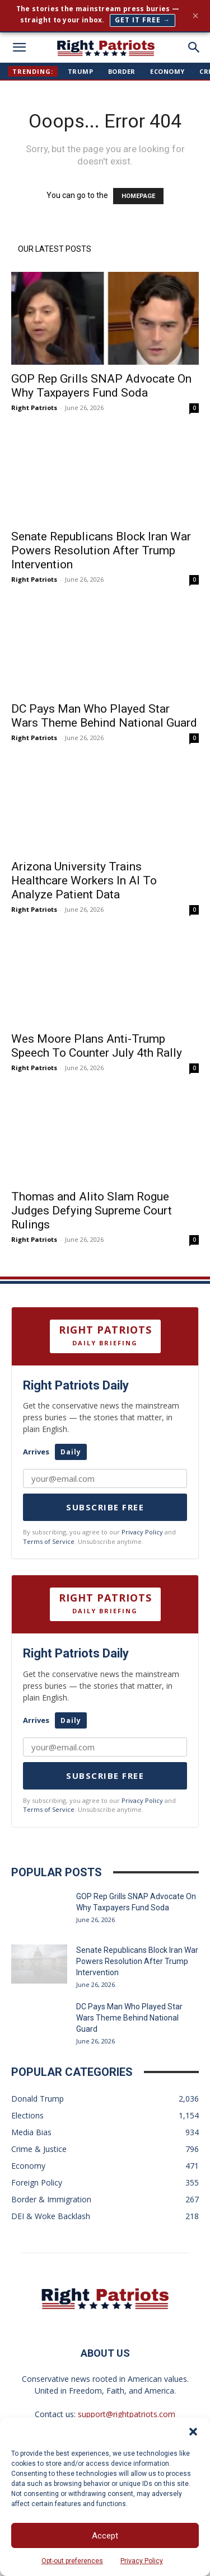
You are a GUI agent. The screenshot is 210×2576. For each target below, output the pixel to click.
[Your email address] (105, 1478)
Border (122, 71)
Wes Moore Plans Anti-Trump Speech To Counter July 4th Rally (96, 1045)
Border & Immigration (51, 2199)
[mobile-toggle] (19, 47)
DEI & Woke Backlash (50, 2216)
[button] (193, 2431)
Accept (105, 2536)
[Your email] (105, 1746)
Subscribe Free (105, 1507)
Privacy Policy (141, 2561)
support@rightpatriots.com (126, 2414)
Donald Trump (37, 2098)
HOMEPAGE (138, 196)
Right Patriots (34, 407)
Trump (81, 71)
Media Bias (31, 2132)
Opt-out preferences (72, 2561)
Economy (167, 71)
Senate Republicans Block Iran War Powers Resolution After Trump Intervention (101, 550)
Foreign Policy (36, 2182)
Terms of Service (48, 1541)
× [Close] (195, 15)
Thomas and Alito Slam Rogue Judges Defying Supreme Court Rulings (91, 1210)
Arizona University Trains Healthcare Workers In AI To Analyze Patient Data (84, 880)
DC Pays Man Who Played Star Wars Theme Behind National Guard (104, 715)
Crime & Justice (39, 2149)
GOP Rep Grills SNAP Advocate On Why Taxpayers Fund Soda (101, 385)
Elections (27, 2115)
